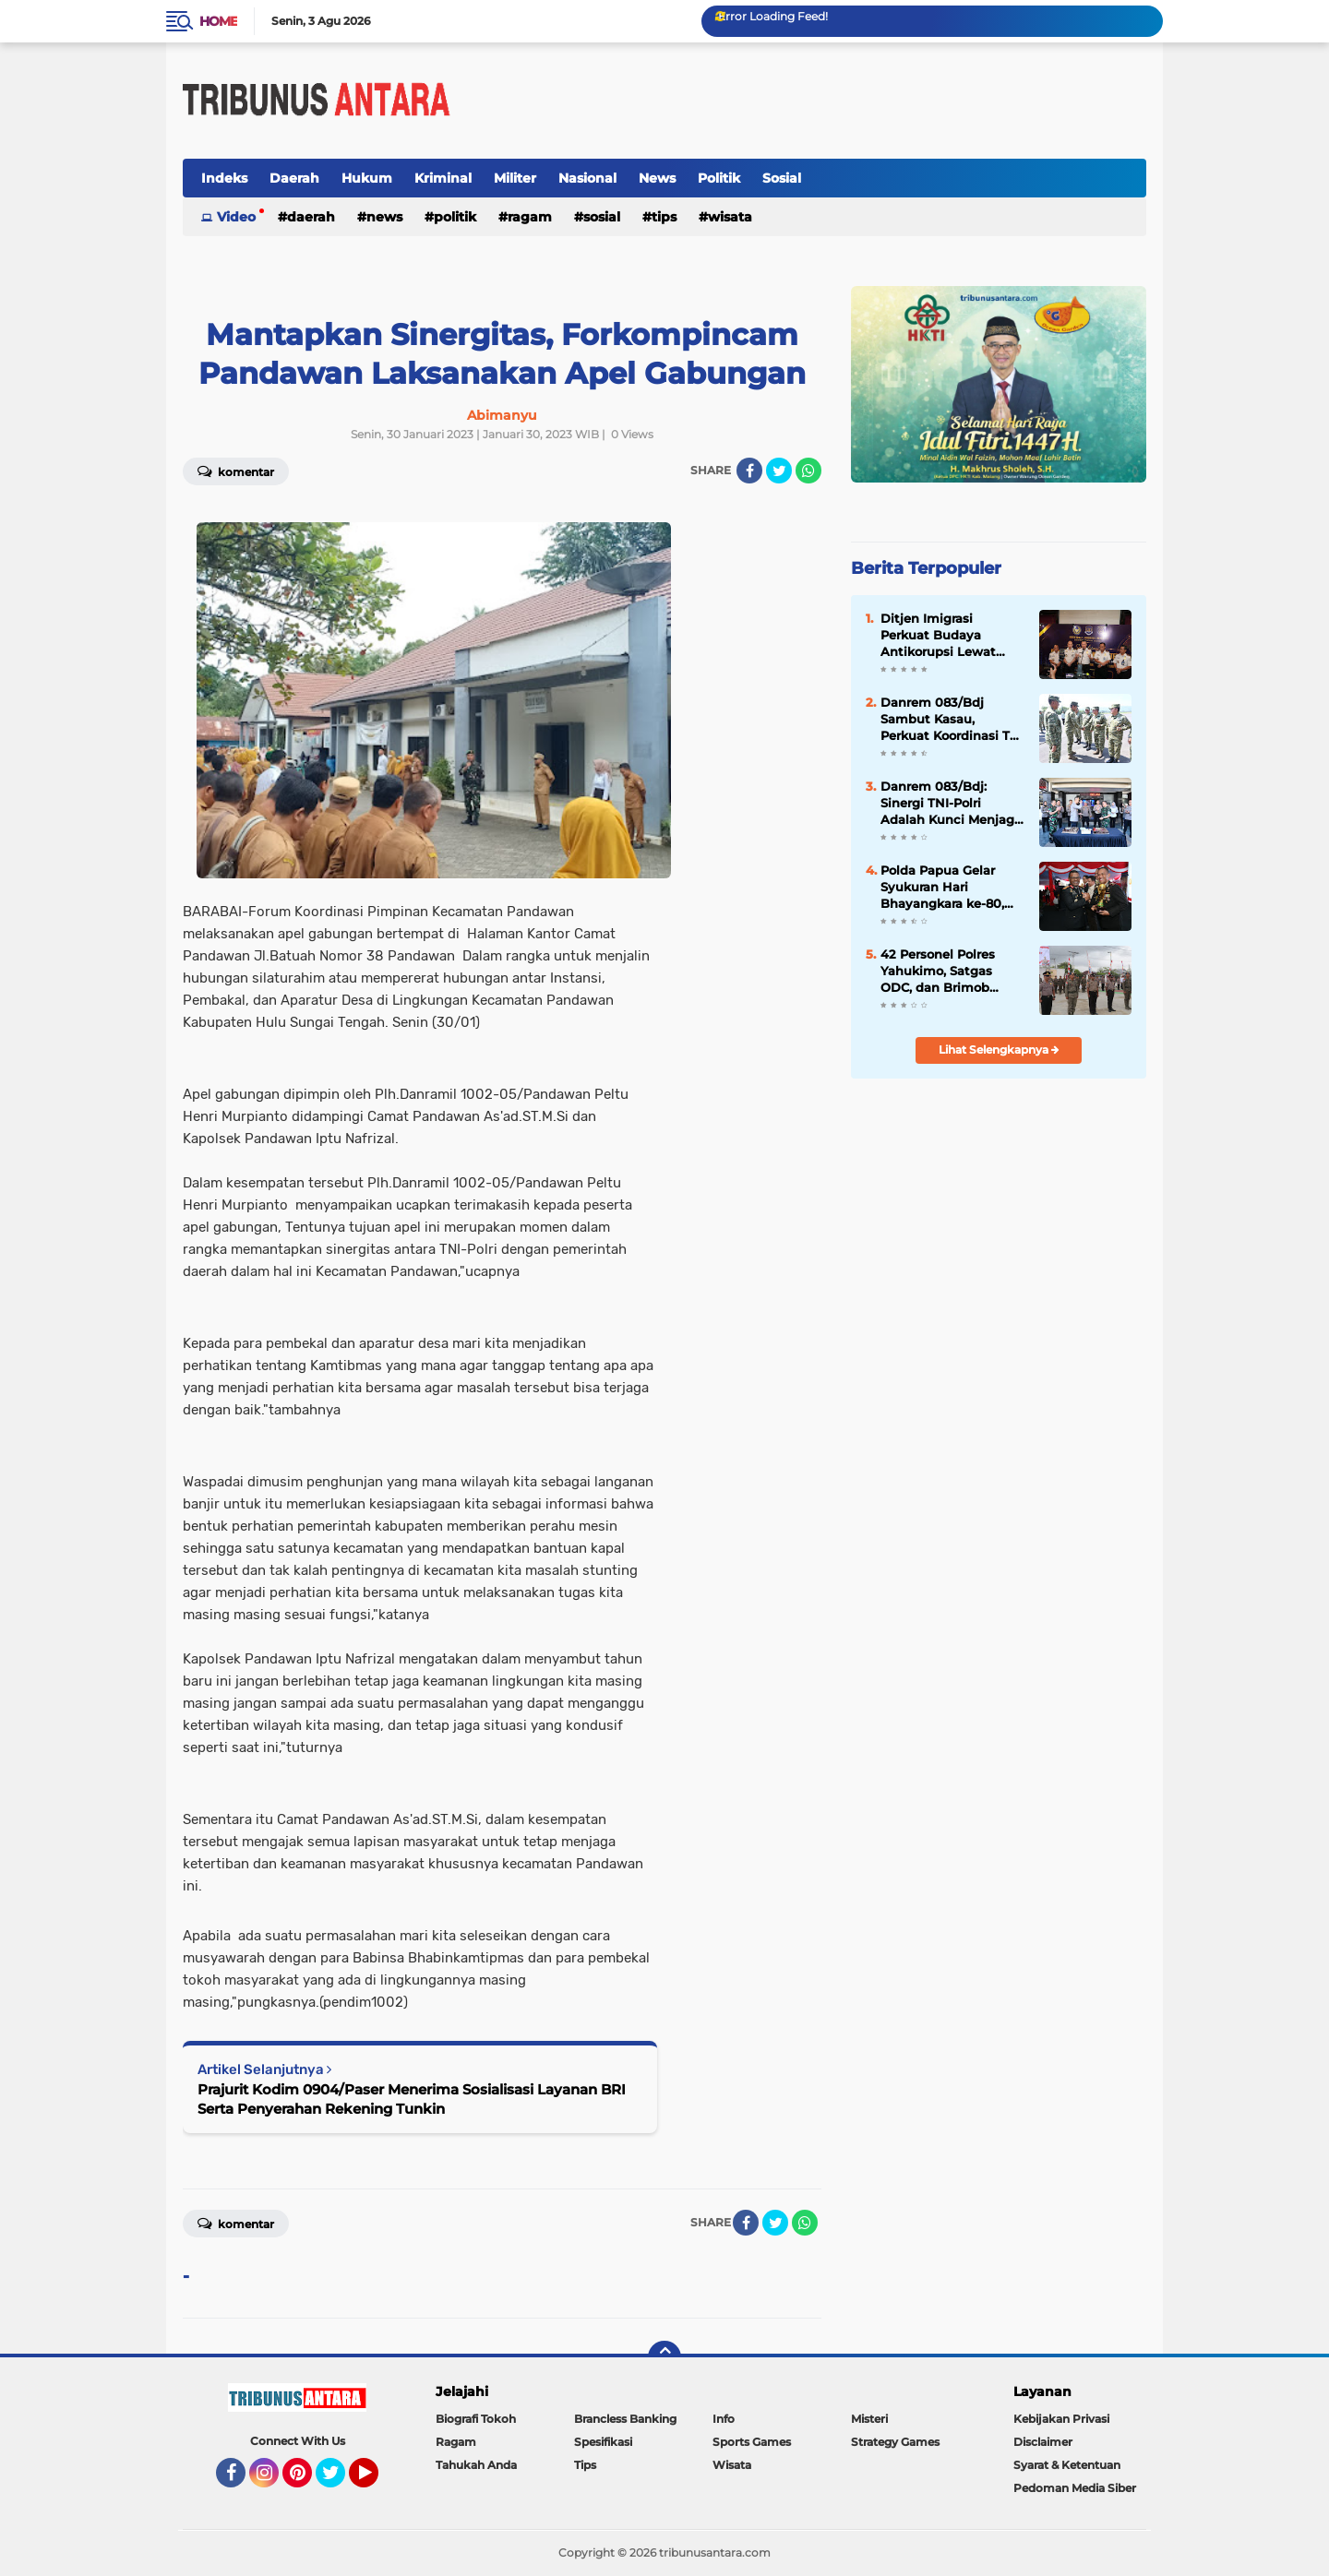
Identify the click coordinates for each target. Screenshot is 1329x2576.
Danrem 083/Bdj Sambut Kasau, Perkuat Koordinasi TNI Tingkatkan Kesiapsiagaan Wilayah (952, 720)
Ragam (530, 217)
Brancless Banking (625, 2419)
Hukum (366, 178)
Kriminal (443, 178)
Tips (664, 217)
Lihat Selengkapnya (999, 1049)
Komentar (236, 470)
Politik (719, 178)
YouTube (376, 2481)
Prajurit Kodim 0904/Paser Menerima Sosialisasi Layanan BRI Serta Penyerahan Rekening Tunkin (412, 2099)
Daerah (294, 178)
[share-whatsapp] (808, 470)
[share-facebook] (749, 470)
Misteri (869, 2419)
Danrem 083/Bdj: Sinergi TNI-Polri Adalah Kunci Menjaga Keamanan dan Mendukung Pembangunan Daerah (951, 804)
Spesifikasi (603, 2442)
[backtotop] (664, 2357)
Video (236, 217)
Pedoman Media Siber (1074, 2488)
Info (723, 2419)
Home (218, 21)
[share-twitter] (779, 470)
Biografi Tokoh (476, 2419)
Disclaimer (1042, 2442)
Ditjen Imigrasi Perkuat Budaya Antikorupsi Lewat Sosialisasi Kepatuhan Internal (948, 636)
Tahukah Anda (476, 2465)
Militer (515, 178)
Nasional (587, 178)
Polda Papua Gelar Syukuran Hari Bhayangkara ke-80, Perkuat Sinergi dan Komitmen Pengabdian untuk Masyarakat (942, 887)
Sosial (781, 178)
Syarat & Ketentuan (1066, 2465)
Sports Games (751, 2442)
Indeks (224, 178)
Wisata (730, 217)
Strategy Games (895, 2442)
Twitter (339, 2481)
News (657, 178)
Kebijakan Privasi (1061, 2419)
